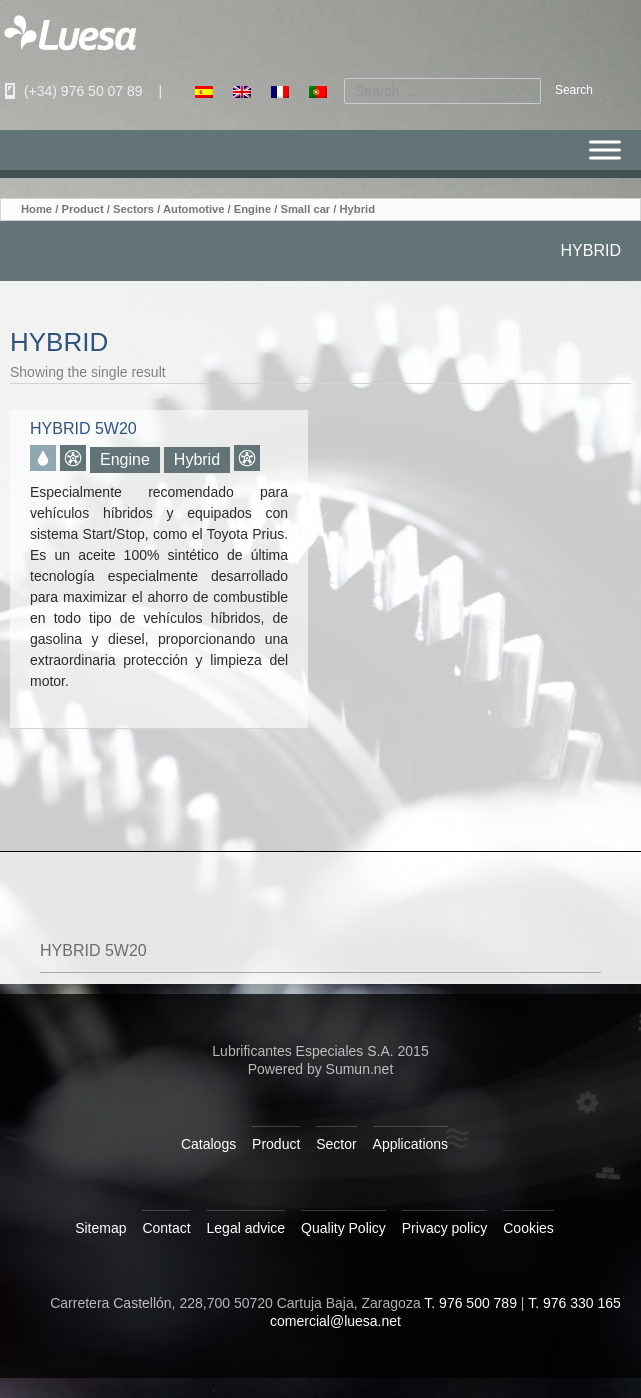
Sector (336, 1144)
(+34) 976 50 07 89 (71, 91)
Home (36, 209)
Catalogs (208, 1144)
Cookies (528, 1228)
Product (82, 209)
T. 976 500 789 (470, 1303)
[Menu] (605, 150)
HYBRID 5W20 (93, 950)
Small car (305, 209)
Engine (252, 209)
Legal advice (246, 1228)
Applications (411, 1144)
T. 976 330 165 (574, 1303)
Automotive (194, 209)
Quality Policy (343, 1228)
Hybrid (197, 459)
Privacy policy (445, 1228)
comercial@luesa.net (335, 1321)
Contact (166, 1228)
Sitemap (100, 1228)
